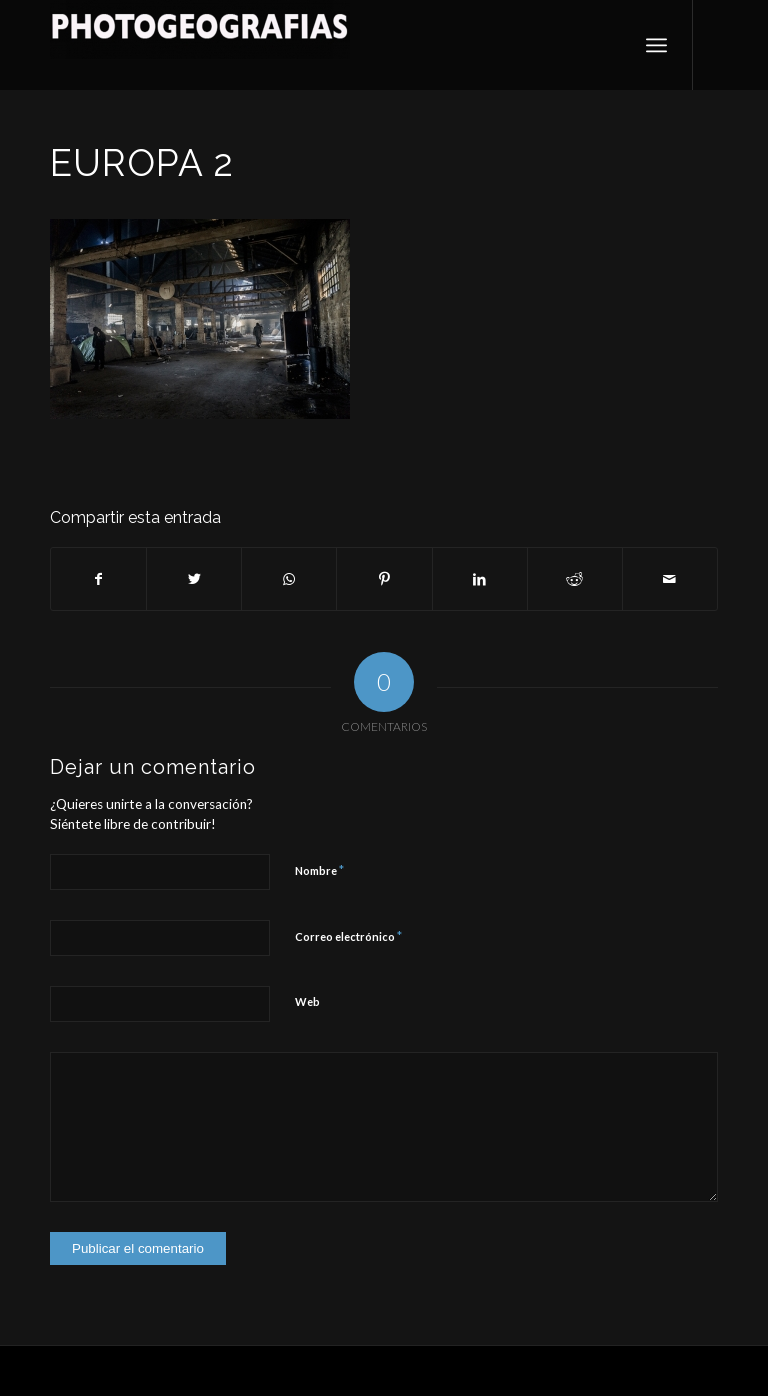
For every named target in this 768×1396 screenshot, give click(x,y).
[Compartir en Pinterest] (384, 579)
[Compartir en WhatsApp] (289, 579)
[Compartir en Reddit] (575, 579)
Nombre (319, 870)
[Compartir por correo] (670, 579)
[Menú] (656, 45)
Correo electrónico (348, 936)
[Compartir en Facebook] (98, 579)
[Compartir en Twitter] (194, 579)
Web (307, 1001)
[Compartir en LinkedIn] (480, 579)
